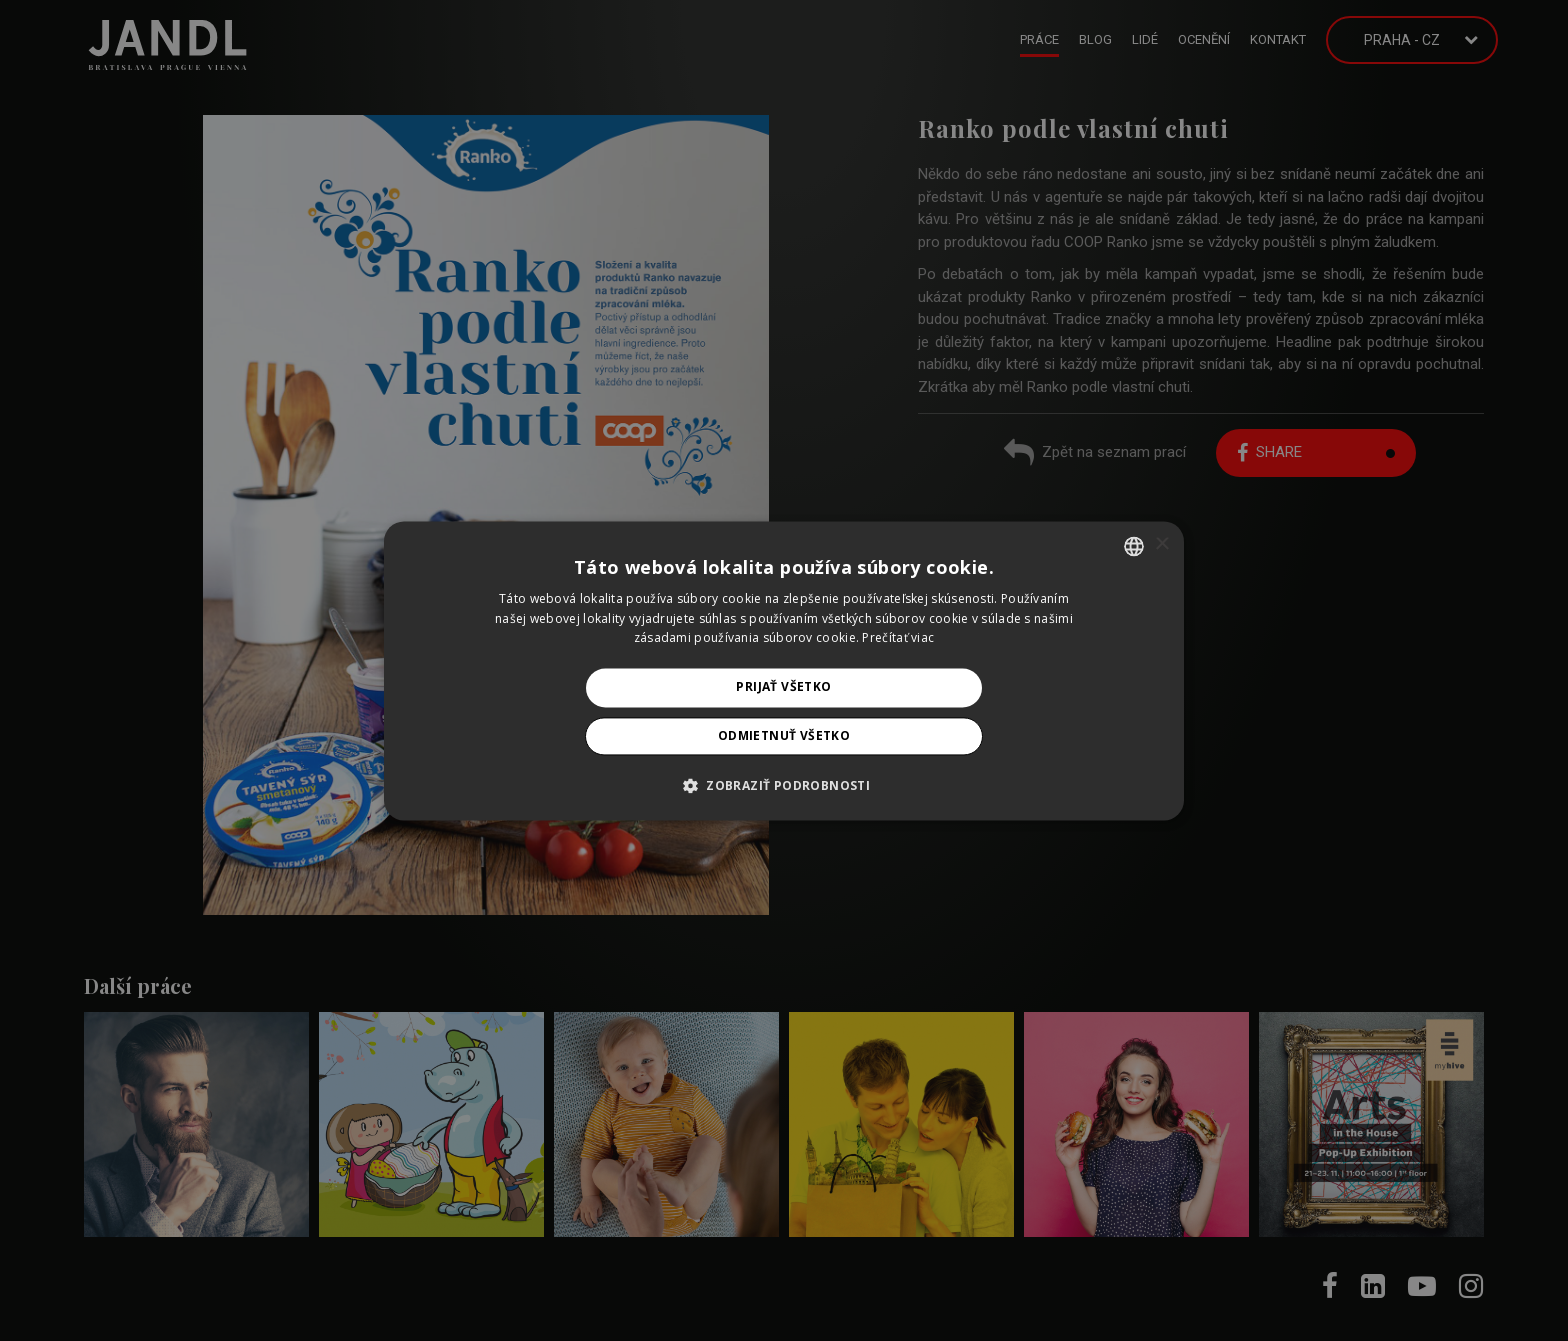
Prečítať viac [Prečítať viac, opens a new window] (898, 638)
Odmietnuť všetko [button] (784, 735)
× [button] (1161, 544)
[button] (784, 785)
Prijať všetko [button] (783, 687)
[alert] (784, 670)
